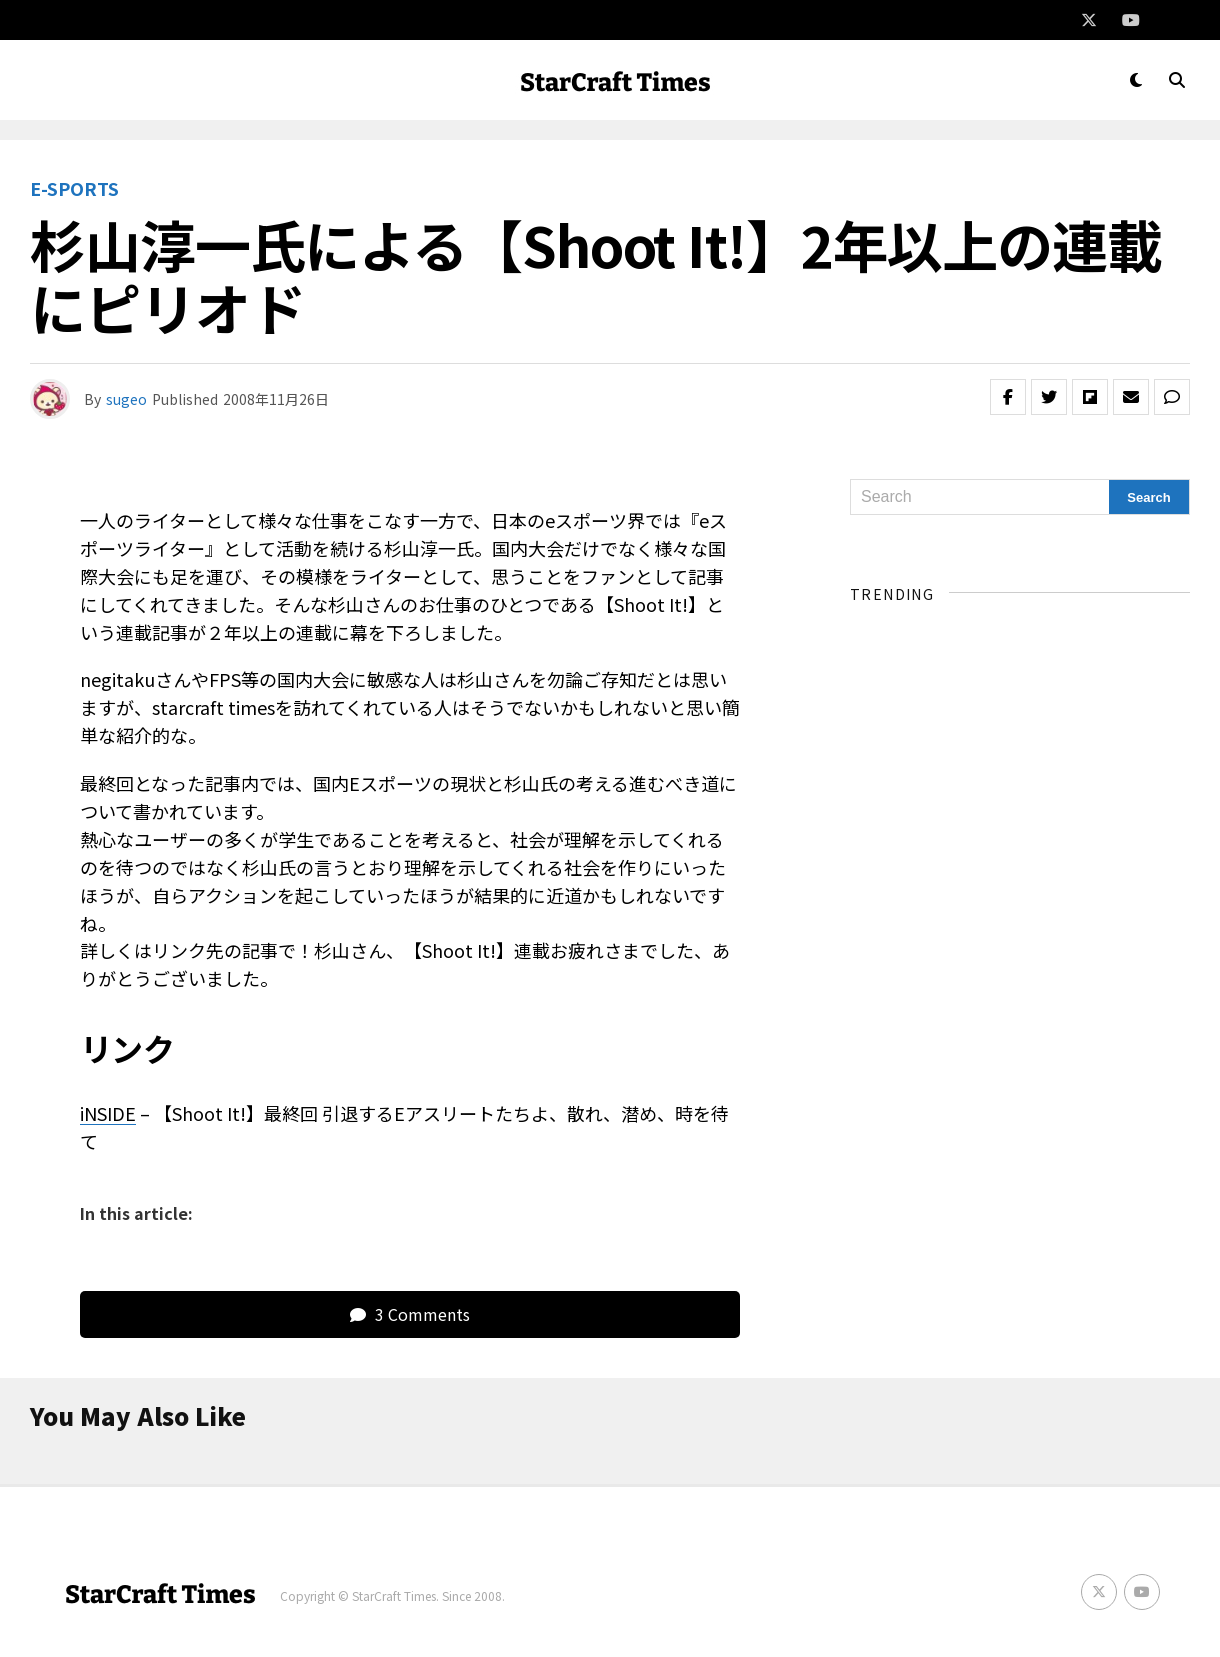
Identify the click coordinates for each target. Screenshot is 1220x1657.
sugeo (126, 399)
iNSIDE (108, 1113)
